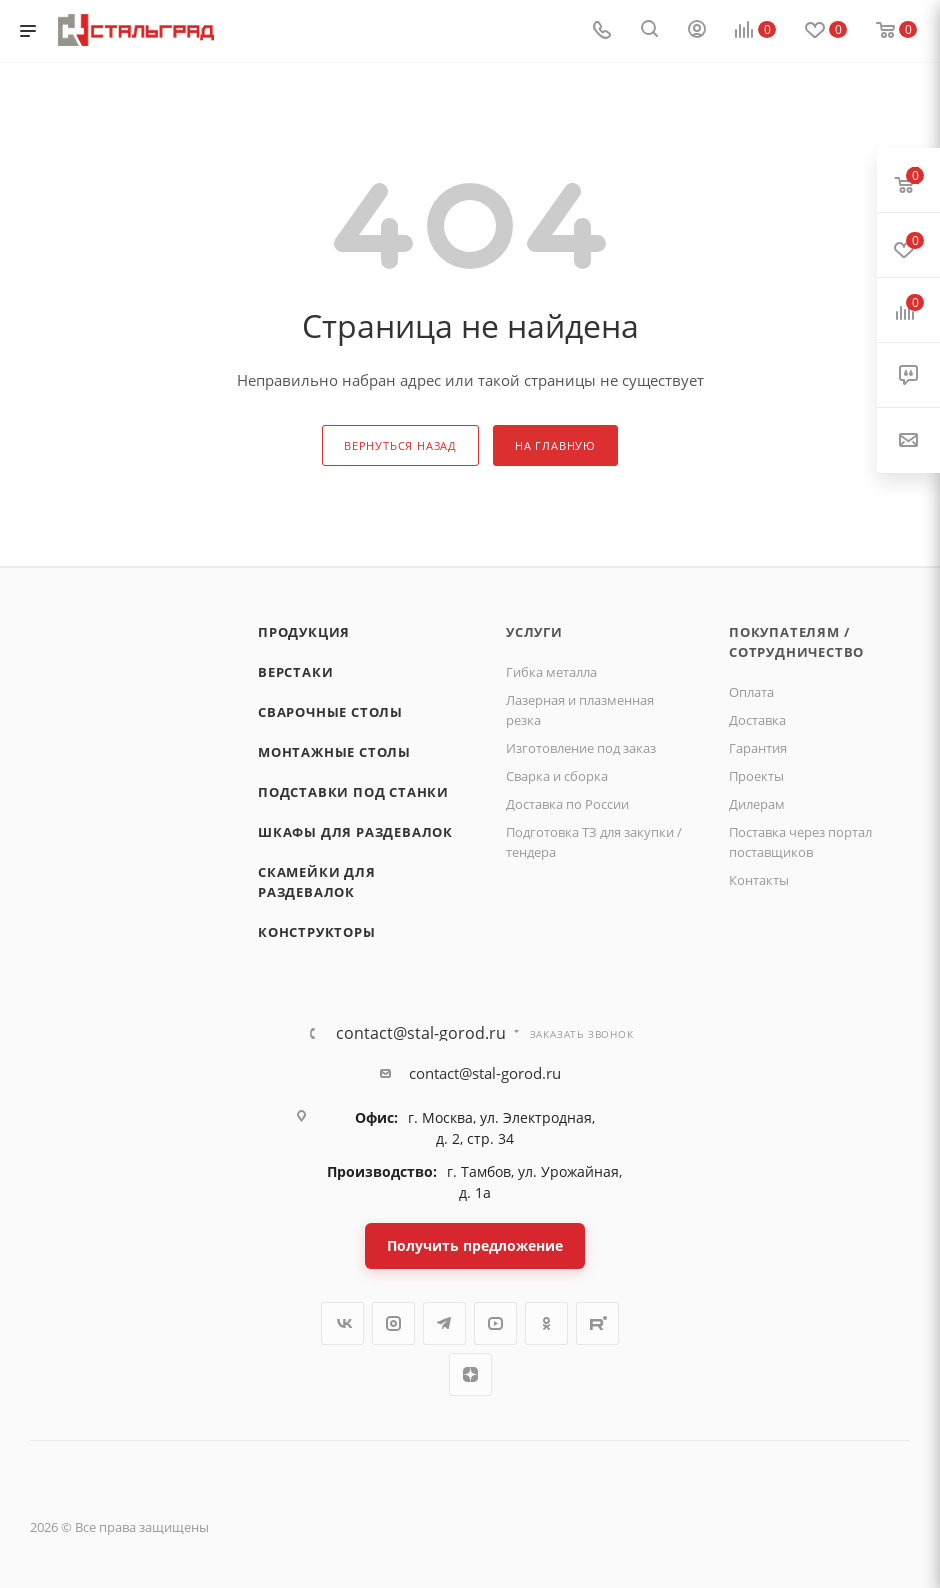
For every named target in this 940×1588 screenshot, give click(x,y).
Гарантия (758, 748)
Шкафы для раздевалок (355, 832)
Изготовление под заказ (581, 748)
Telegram (444, 1323)
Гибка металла (551, 672)
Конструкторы (317, 932)
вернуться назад (400, 445)
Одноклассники (546, 1323)
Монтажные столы (334, 752)
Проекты (756, 776)
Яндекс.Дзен (470, 1374)
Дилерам (757, 804)
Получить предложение (475, 1245)
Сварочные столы (330, 712)
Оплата (751, 692)
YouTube (495, 1323)
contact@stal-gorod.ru (421, 1033)
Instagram (393, 1323)
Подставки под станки (353, 792)
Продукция (304, 632)
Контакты (759, 880)
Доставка (757, 720)
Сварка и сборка (557, 776)
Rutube (597, 1323)
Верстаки (295, 672)
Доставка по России (567, 804)
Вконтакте (342, 1323)
